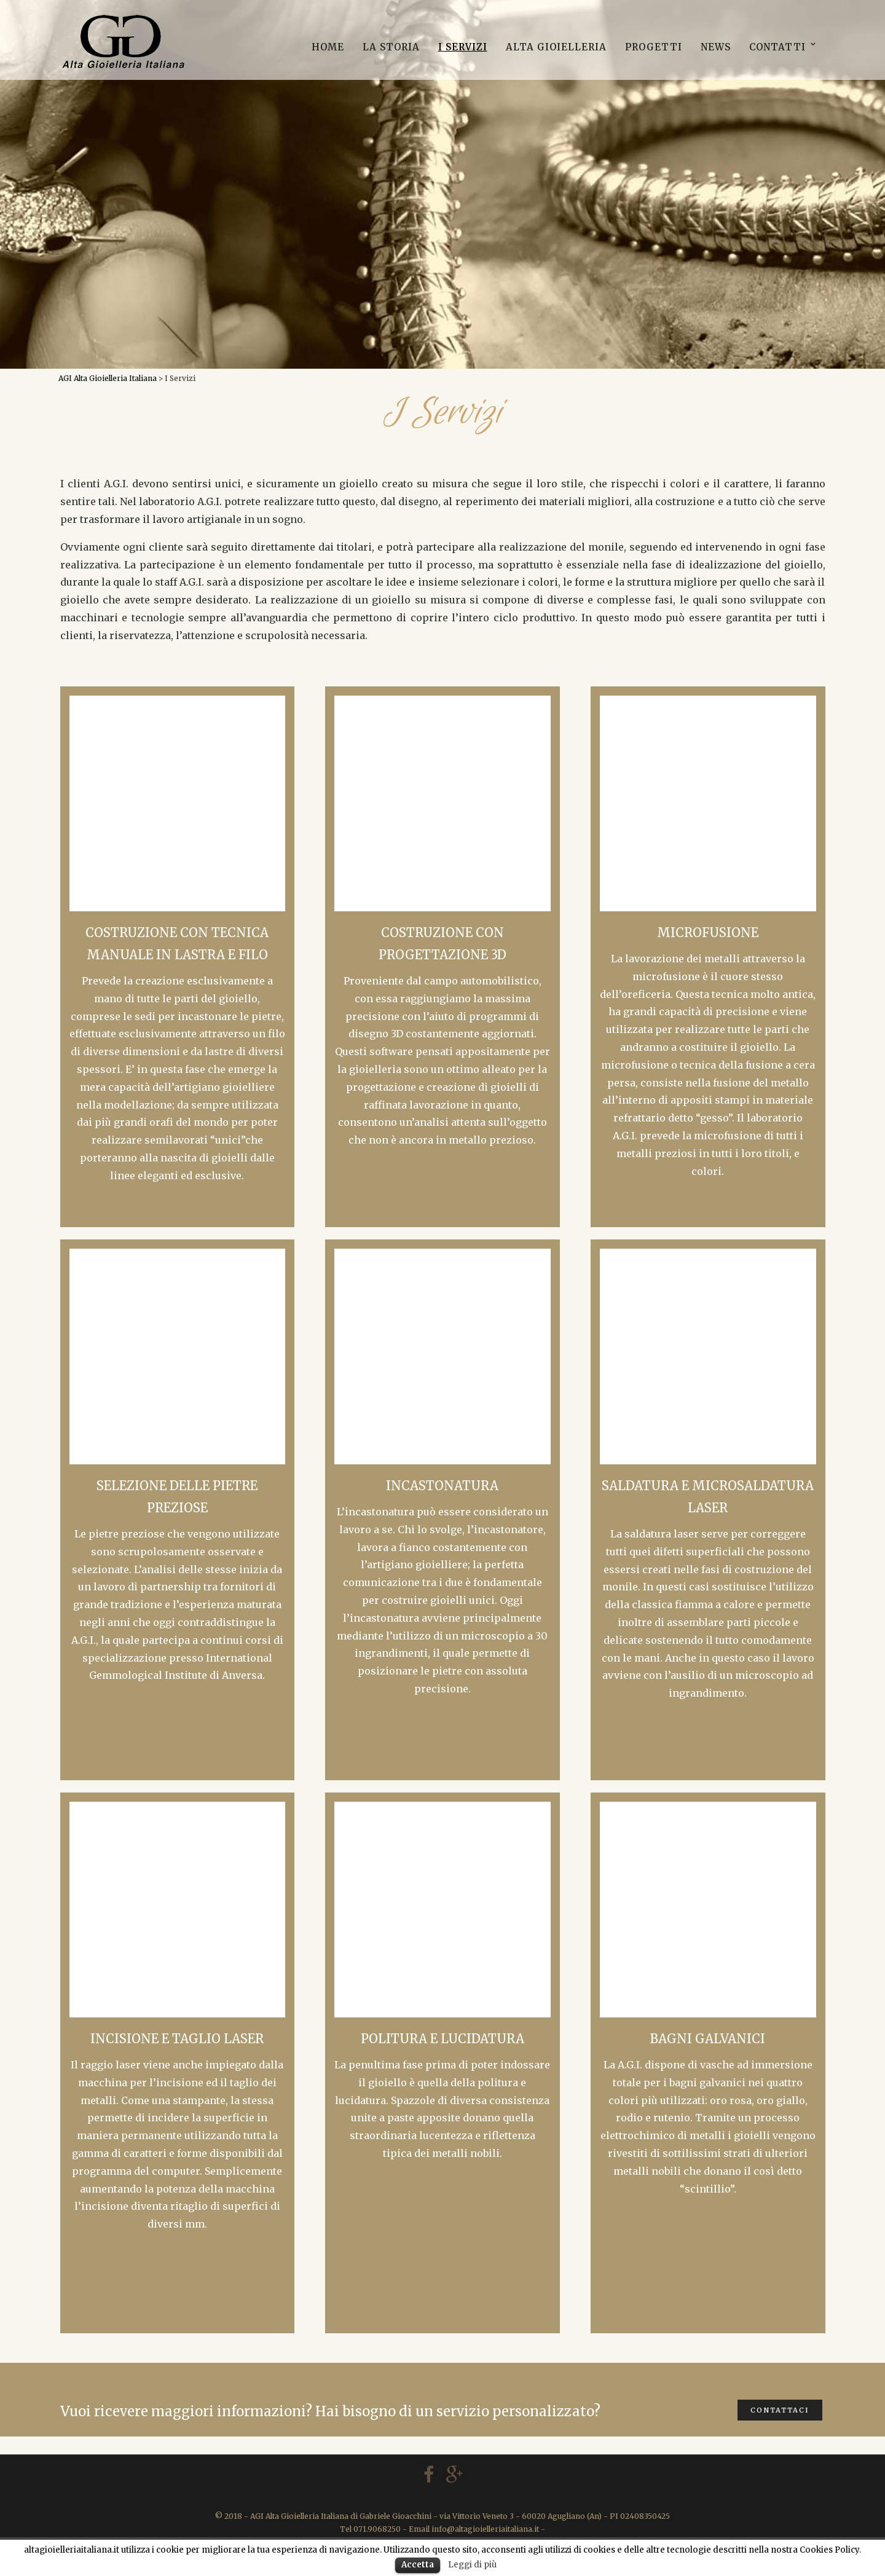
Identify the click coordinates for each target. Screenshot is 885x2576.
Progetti (653, 47)
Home (328, 47)
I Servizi (462, 47)
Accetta (417, 2564)
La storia (391, 47)
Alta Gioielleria (556, 47)
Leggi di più (472, 2564)
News (716, 47)
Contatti (777, 47)
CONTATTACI (779, 2410)
